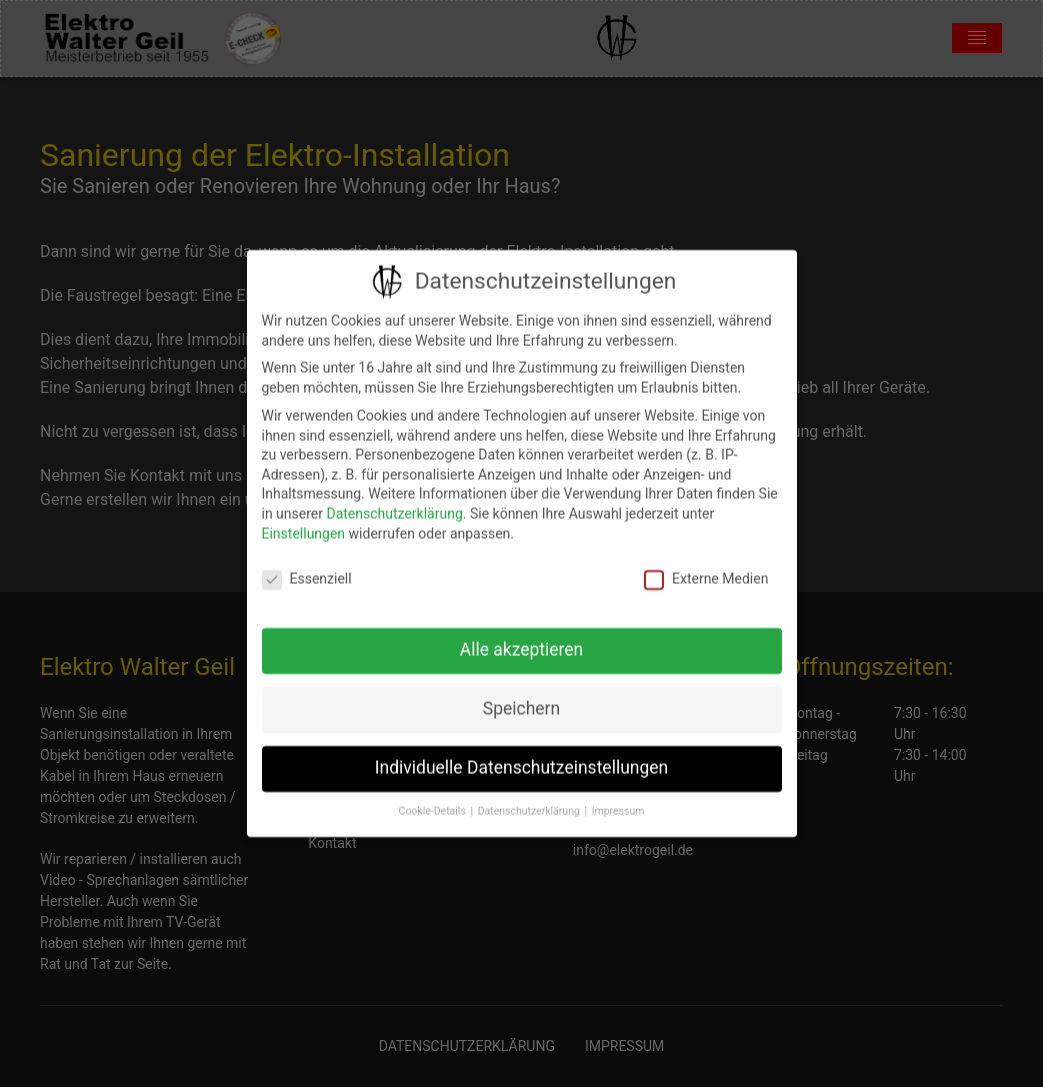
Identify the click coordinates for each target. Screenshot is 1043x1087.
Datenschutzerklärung (394, 502)
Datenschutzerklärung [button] (530, 799)
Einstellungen (304, 522)
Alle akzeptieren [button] (522, 638)
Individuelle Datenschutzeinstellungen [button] (521, 756)
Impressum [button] (618, 799)
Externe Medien (706, 568)
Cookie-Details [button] (434, 799)
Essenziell (307, 568)
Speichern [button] (521, 697)
